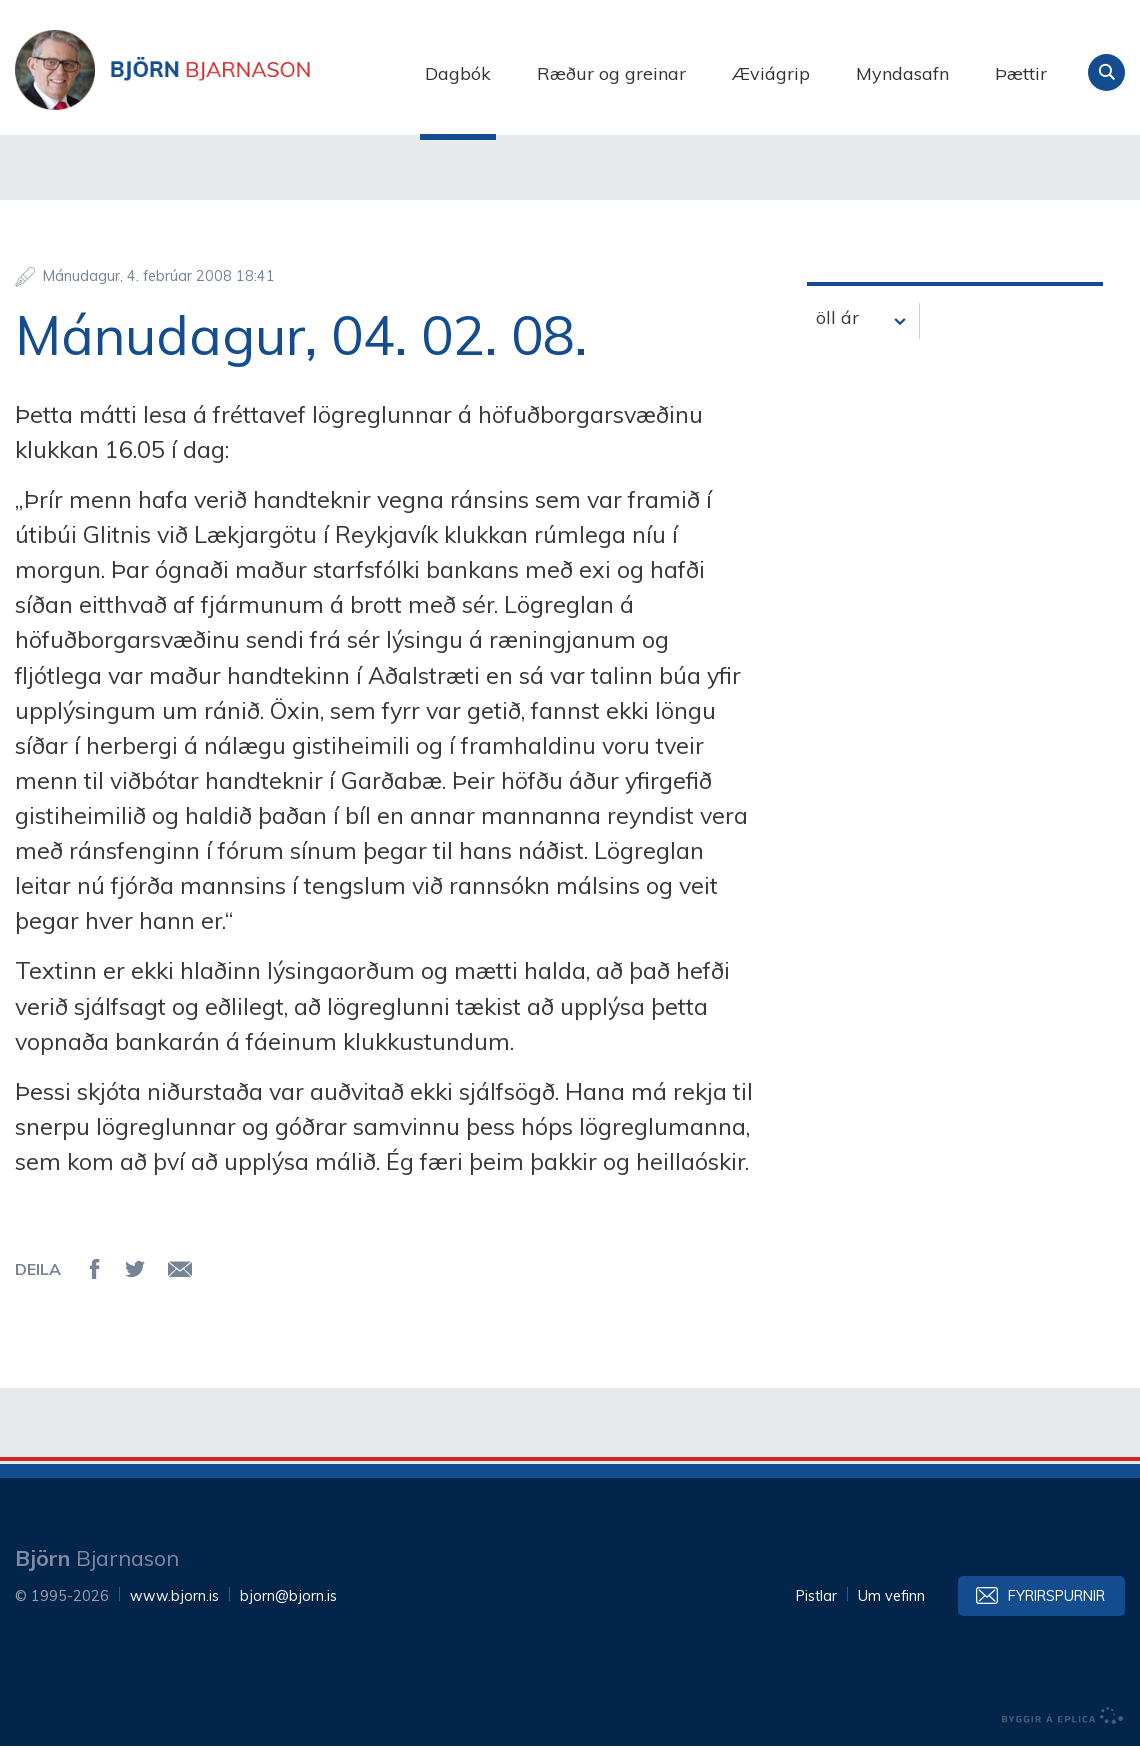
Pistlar (816, 1600)
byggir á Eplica (1063, 1720)
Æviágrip (771, 73)
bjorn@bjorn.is (288, 1600)
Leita (1106, 72)
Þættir (1021, 73)
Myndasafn (902, 73)
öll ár (837, 322)
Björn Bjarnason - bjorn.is (215, 73)
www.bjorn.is (174, 1600)
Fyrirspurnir (1056, 1600)
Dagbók (458, 73)
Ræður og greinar (611, 73)
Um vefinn (891, 1600)
